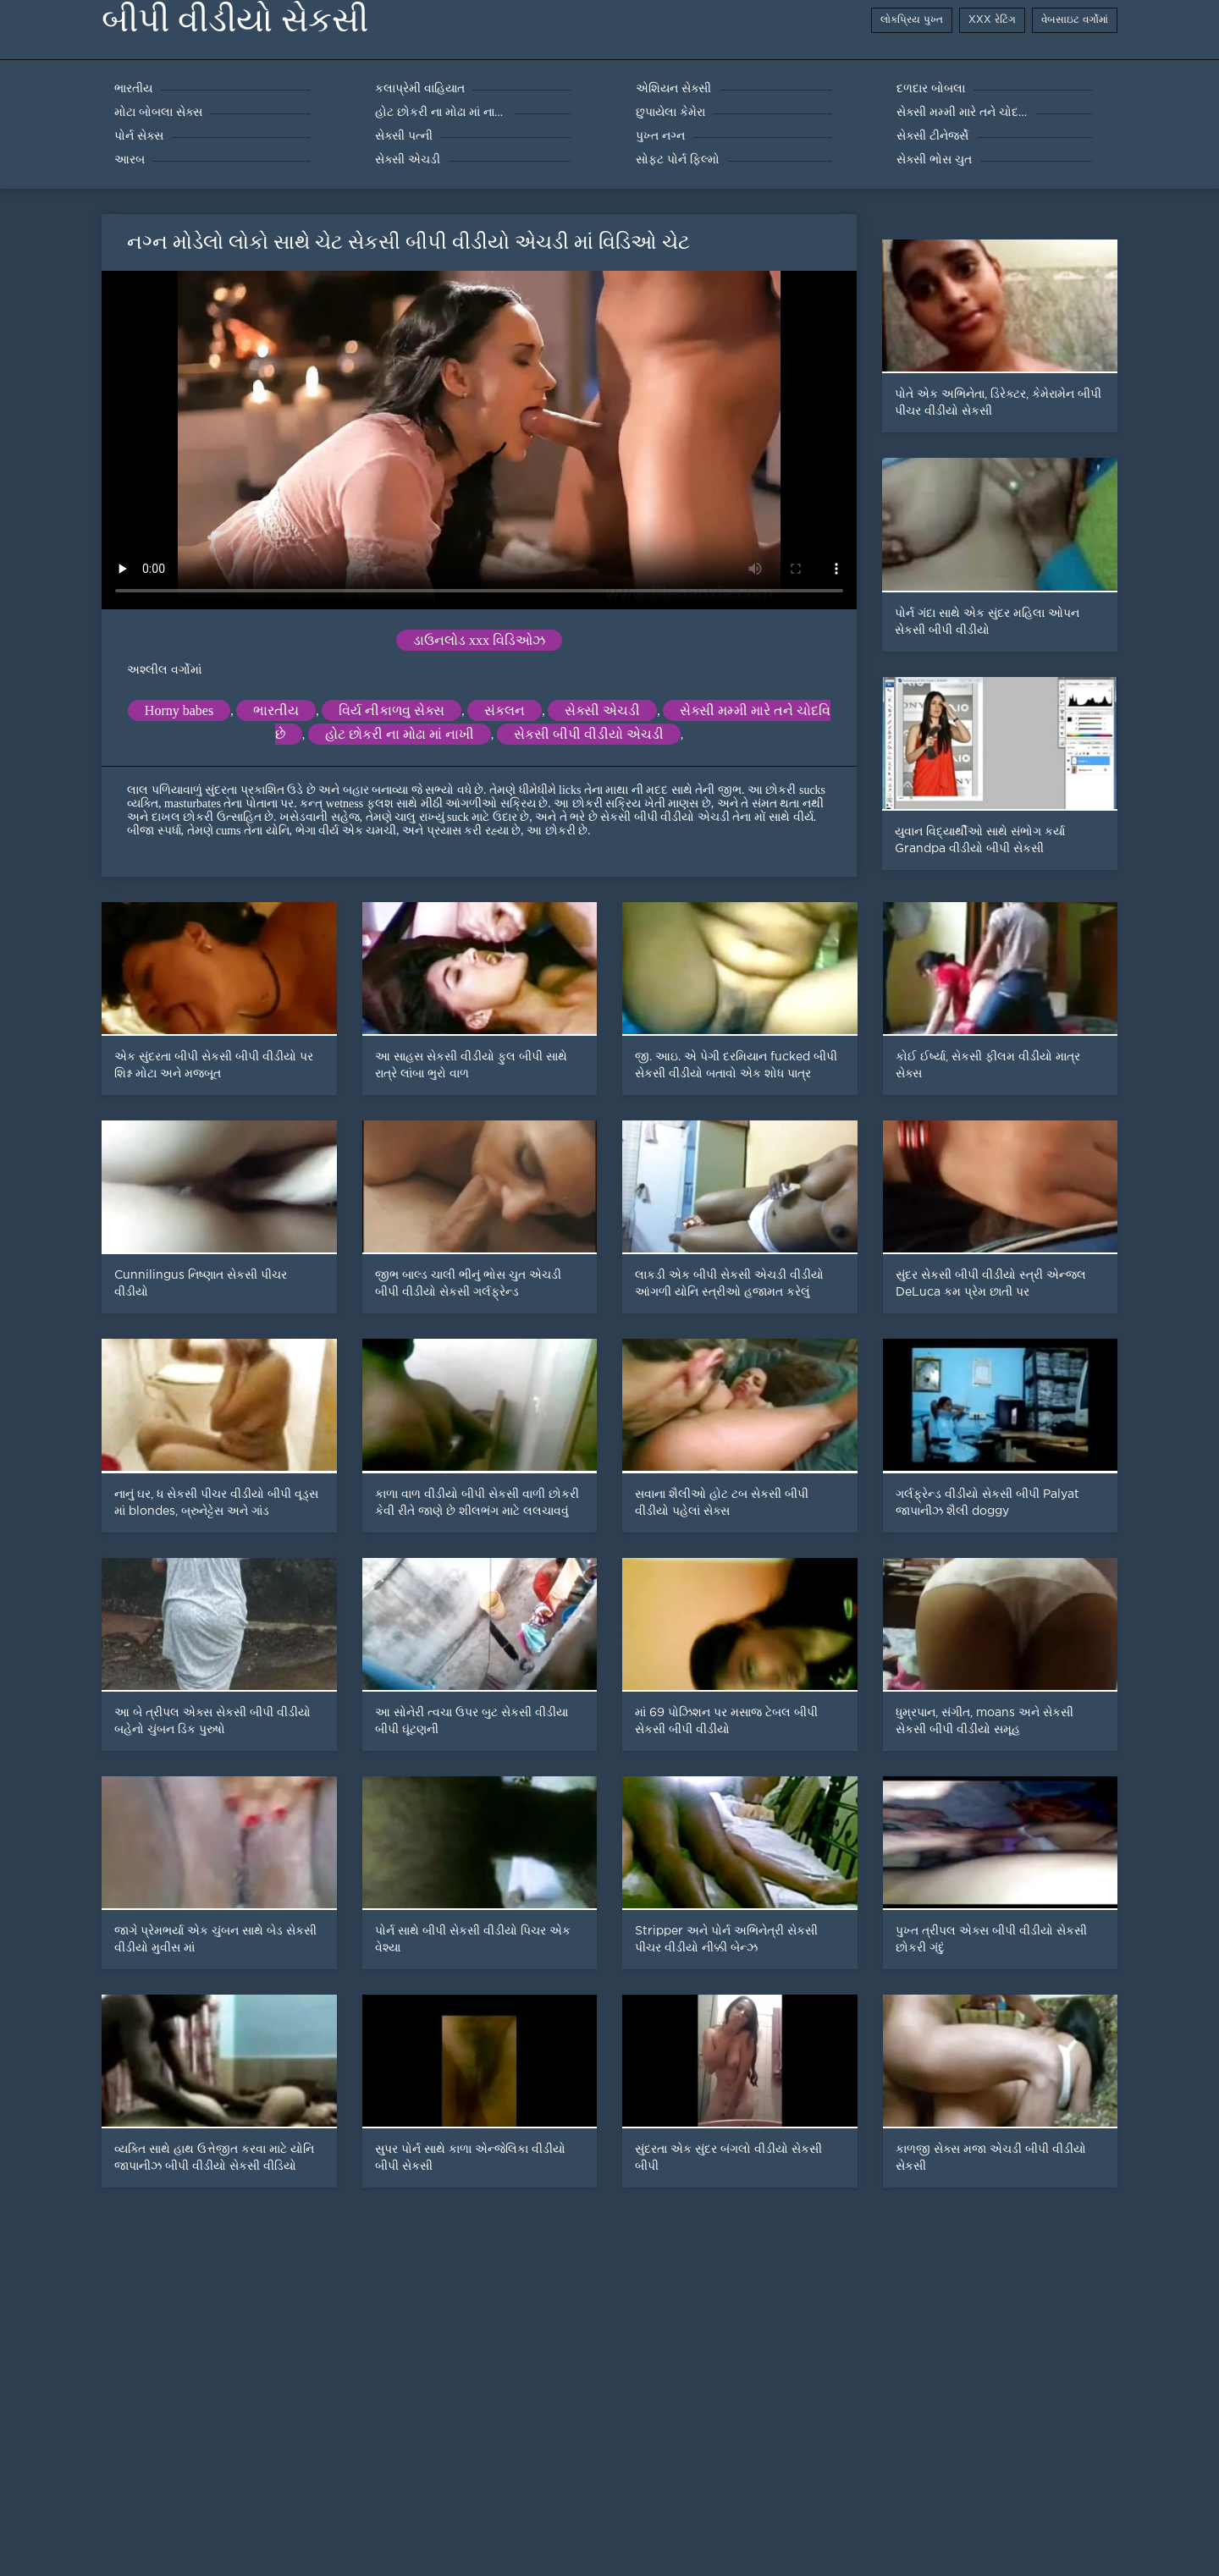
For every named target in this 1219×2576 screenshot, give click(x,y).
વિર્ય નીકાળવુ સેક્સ (391, 710)
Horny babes (179, 710)
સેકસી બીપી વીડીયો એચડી (589, 734)
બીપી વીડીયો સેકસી (235, 20)
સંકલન (504, 710)
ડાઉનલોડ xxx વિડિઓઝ (479, 640)
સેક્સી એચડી (602, 710)
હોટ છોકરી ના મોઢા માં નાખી (399, 734)
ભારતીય (276, 710)
